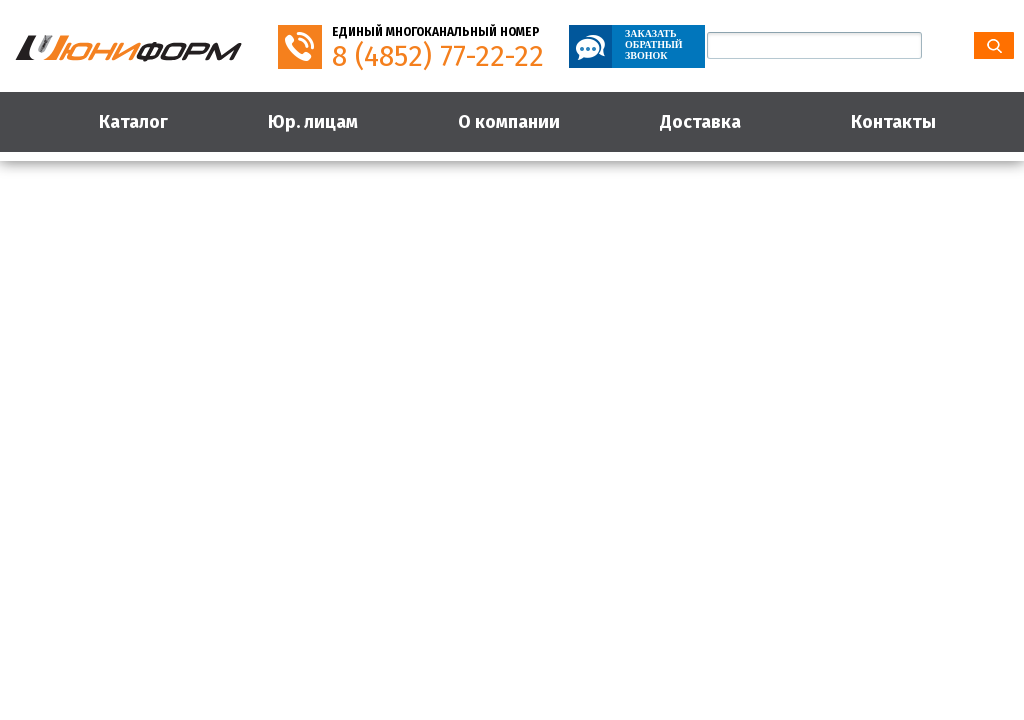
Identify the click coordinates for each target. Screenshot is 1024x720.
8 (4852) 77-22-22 (438, 56)
